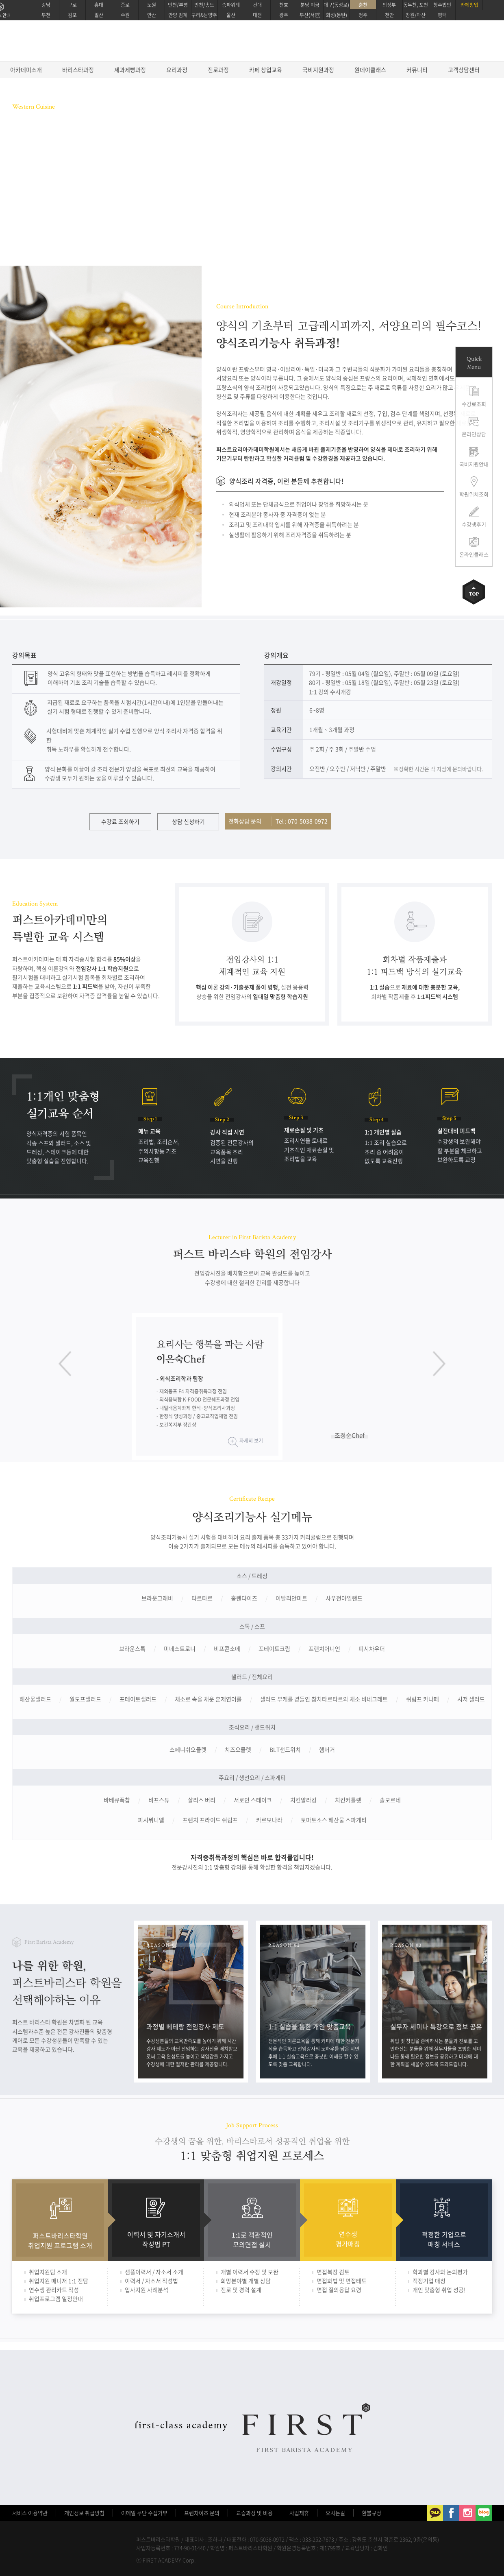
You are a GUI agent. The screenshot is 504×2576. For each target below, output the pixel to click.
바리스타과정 (78, 69)
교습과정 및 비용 (254, 2513)
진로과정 (218, 69)
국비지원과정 (318, 69)
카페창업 (469, 5)
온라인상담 (474, 434)
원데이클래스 (370, 69)
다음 (439, 1364)
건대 (257, 5)
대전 (257, 15)
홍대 (98, 5)
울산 (230, 15)
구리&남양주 (204, 15)
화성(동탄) (336, 15)
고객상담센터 (464, 69)
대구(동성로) (336, 5)
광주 (283, 15)
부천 (45, 15)
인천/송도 (204, 5)
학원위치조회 (474, 494)
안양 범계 (177, 15)
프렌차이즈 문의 (201, 2513)
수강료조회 (474, 404)
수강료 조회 (37, 204)
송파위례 (231, 5)
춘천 (362, 5)
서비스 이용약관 (30, 2513)
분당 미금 (309, 5)
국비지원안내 (474, 464)
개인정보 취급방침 (84, 2513)
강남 (45, 5)
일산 (98, 15)
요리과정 (176, 69)
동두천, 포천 (415, 5)
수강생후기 (474, 524)
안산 (151, 15)
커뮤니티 (417, 69)
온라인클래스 (474, 554)
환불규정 (371, 2513)
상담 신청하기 (188, 821)
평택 (442, 15)
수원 (125, 15)
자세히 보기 (251, 1440)
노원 (151, 5)
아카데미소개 (26, 69)
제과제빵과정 (130, 69)
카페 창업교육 (265, 69)
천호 (283, 5)
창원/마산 (416, 15)
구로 (72, 5)
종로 (125, 5)
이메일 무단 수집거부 (144, 2513)
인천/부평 (178, 5)
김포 (72, 15)
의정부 (389, 5)
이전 (64, 1364)
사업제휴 (299, 2513)
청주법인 (442, 5)
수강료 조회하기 (120, 821)
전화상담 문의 (278, 821)
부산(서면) (310, 15)
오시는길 (335, 2513)
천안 (389, 15)
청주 (362, 15)
